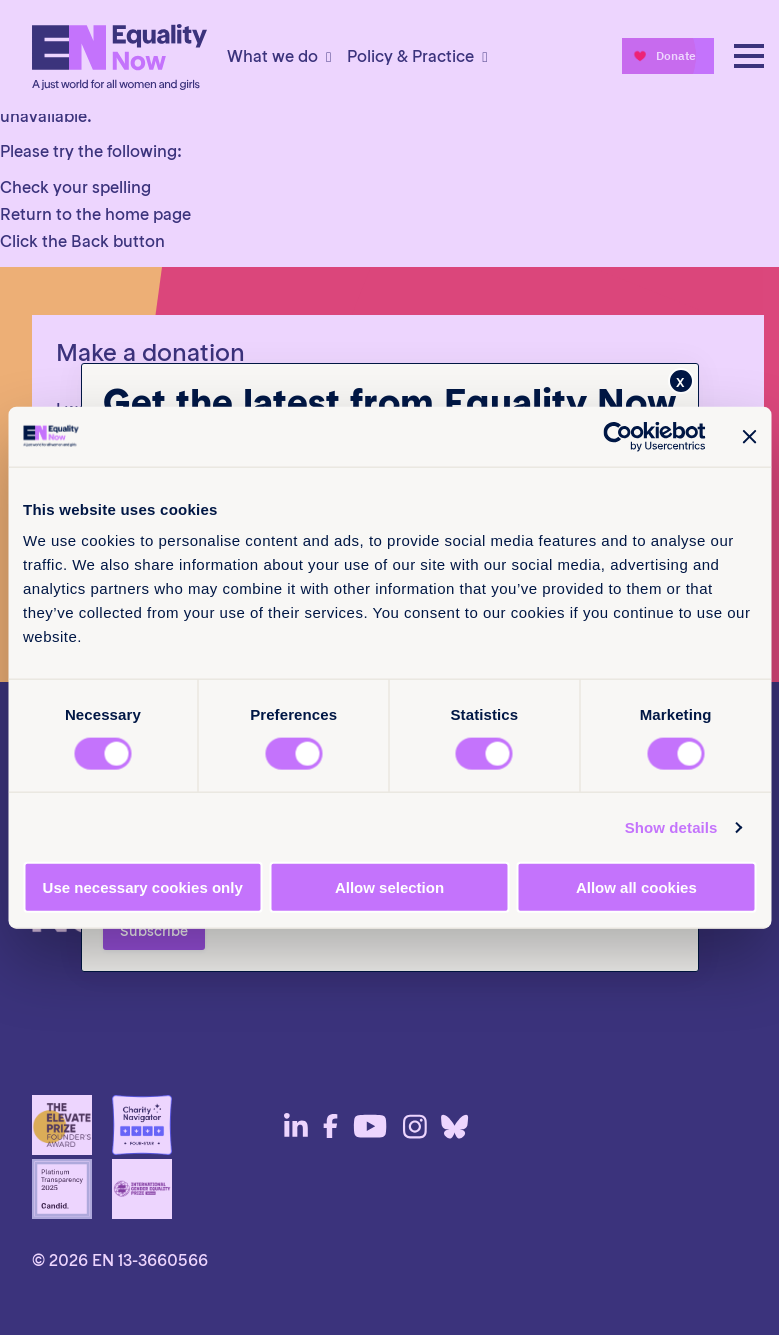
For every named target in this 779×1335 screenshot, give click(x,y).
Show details (671, 826)
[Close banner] (749, 436)
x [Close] (680, 381)
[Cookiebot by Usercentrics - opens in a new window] (617, 436)
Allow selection (389, 887)
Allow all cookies (636, 887)
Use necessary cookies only (143, 887)
